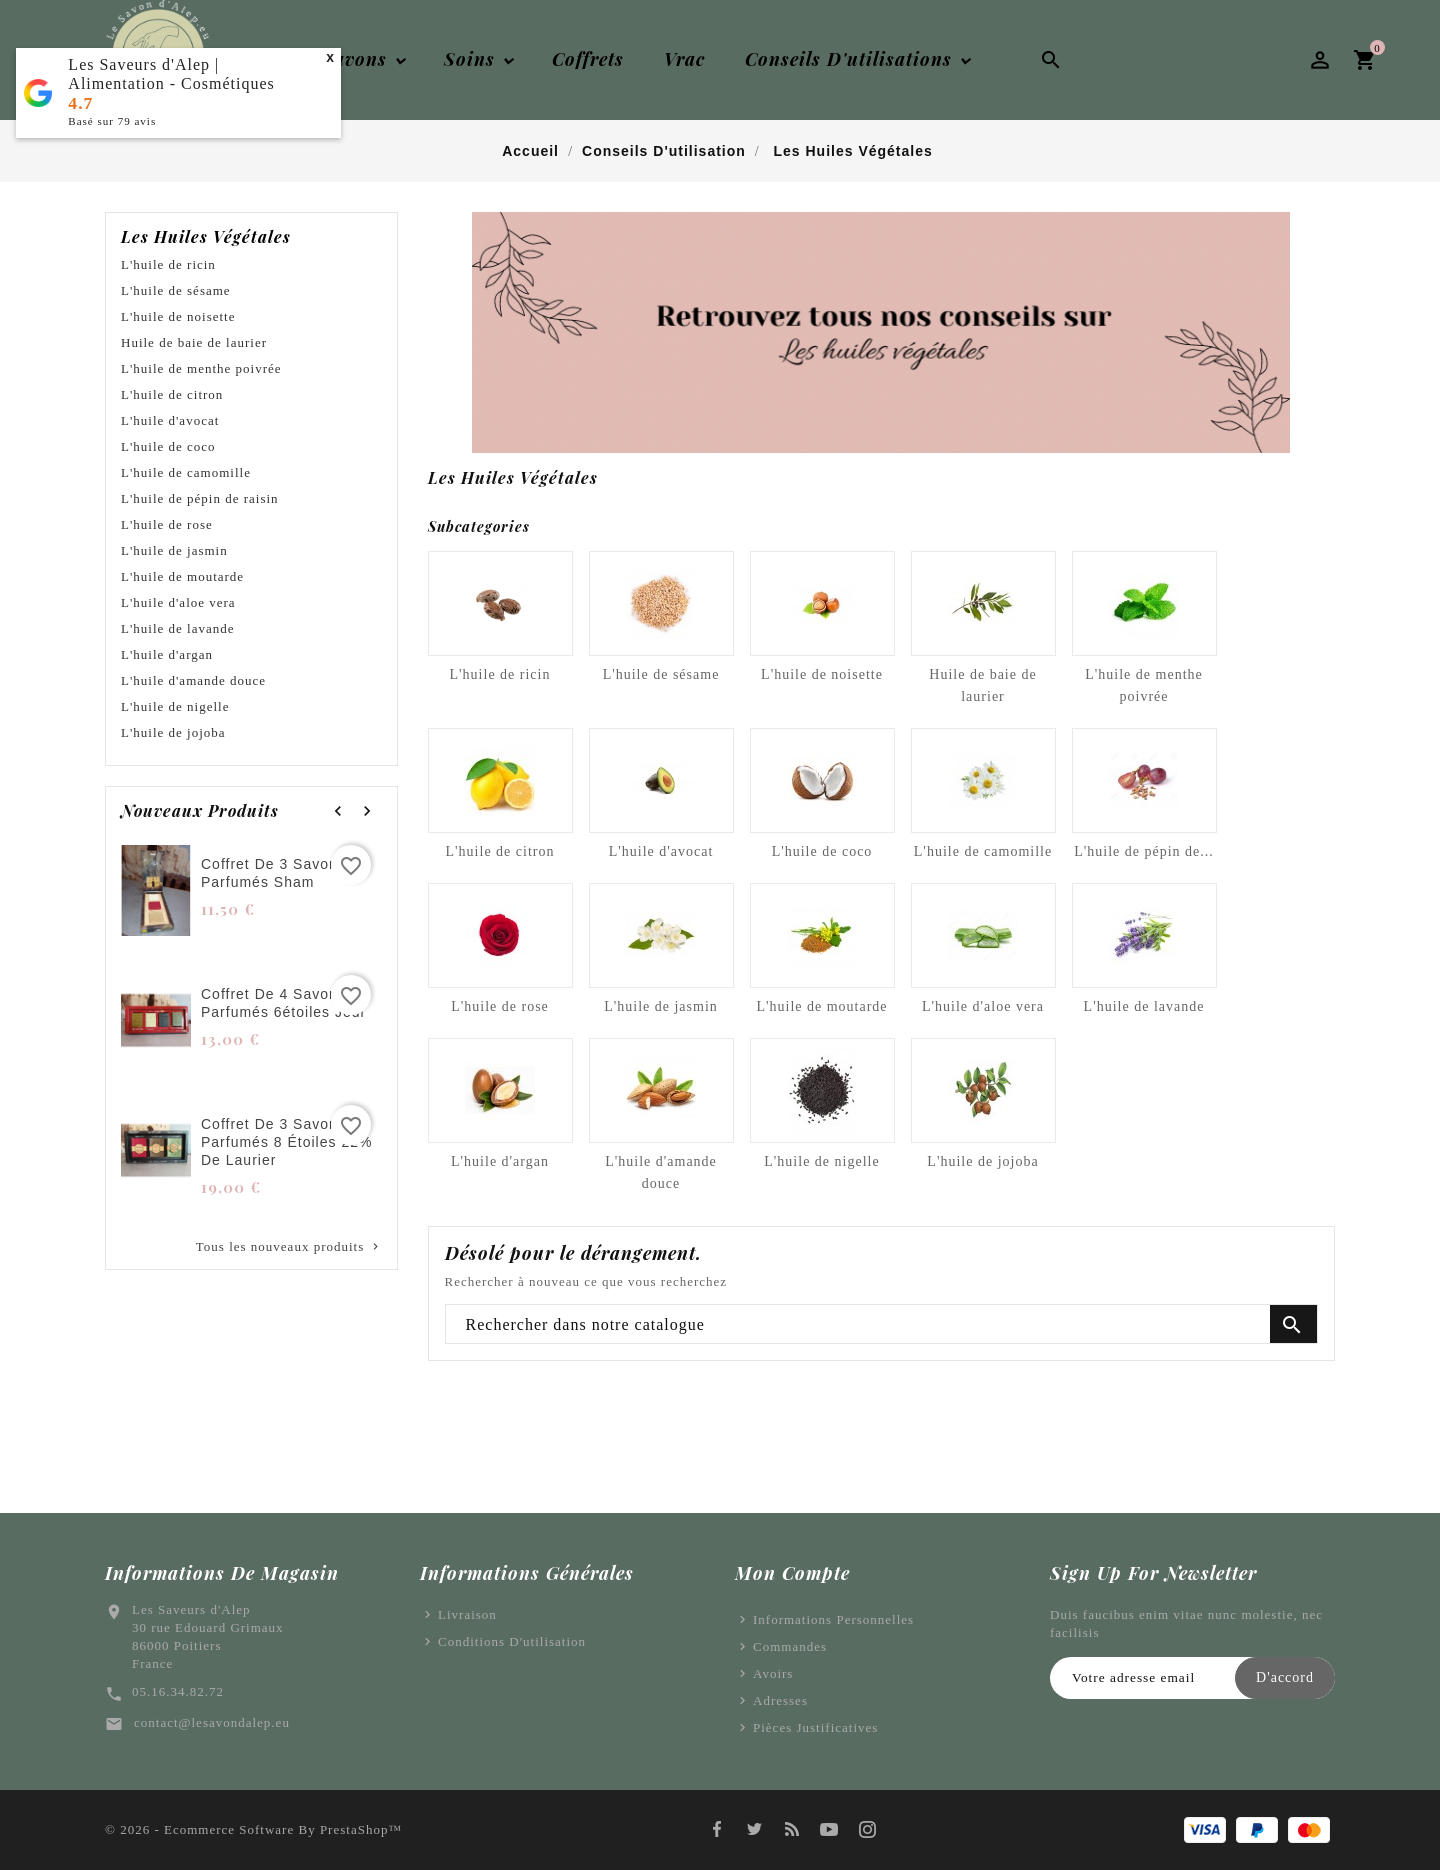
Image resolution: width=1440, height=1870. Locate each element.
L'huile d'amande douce (193, 680)
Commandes (790, 1646)
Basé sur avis (112, 121)
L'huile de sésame (176, 290)
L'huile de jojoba (173, 732)
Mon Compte (792, 1573)
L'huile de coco (168, 446)
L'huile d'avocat (170, 420)
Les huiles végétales (206, 237)
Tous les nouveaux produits (289, 1247)
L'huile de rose (167, 524)
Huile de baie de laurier (194, 342)
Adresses (780, 1700)
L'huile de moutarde (182, 576)
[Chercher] (882, 1325)
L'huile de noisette (178, 316)
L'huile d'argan (167, 654)
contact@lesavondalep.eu (212, 1722)
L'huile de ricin (168, 264)
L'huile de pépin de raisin (200, 498)
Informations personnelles (833, 1619)
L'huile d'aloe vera (178, 602)
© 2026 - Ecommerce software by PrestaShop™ (253, 1829)
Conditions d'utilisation (512, 1641)
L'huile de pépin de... (1144, 851)
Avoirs (773, 1673)
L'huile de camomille (186, 472)
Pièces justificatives (815, 1727)
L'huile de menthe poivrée (201, 368)
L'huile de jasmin (174, 550)
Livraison (467, 1614)
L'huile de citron (172, 394)
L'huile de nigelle (175, 706)
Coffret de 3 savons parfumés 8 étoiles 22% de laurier (286, 1142)
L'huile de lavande (177, 628)
